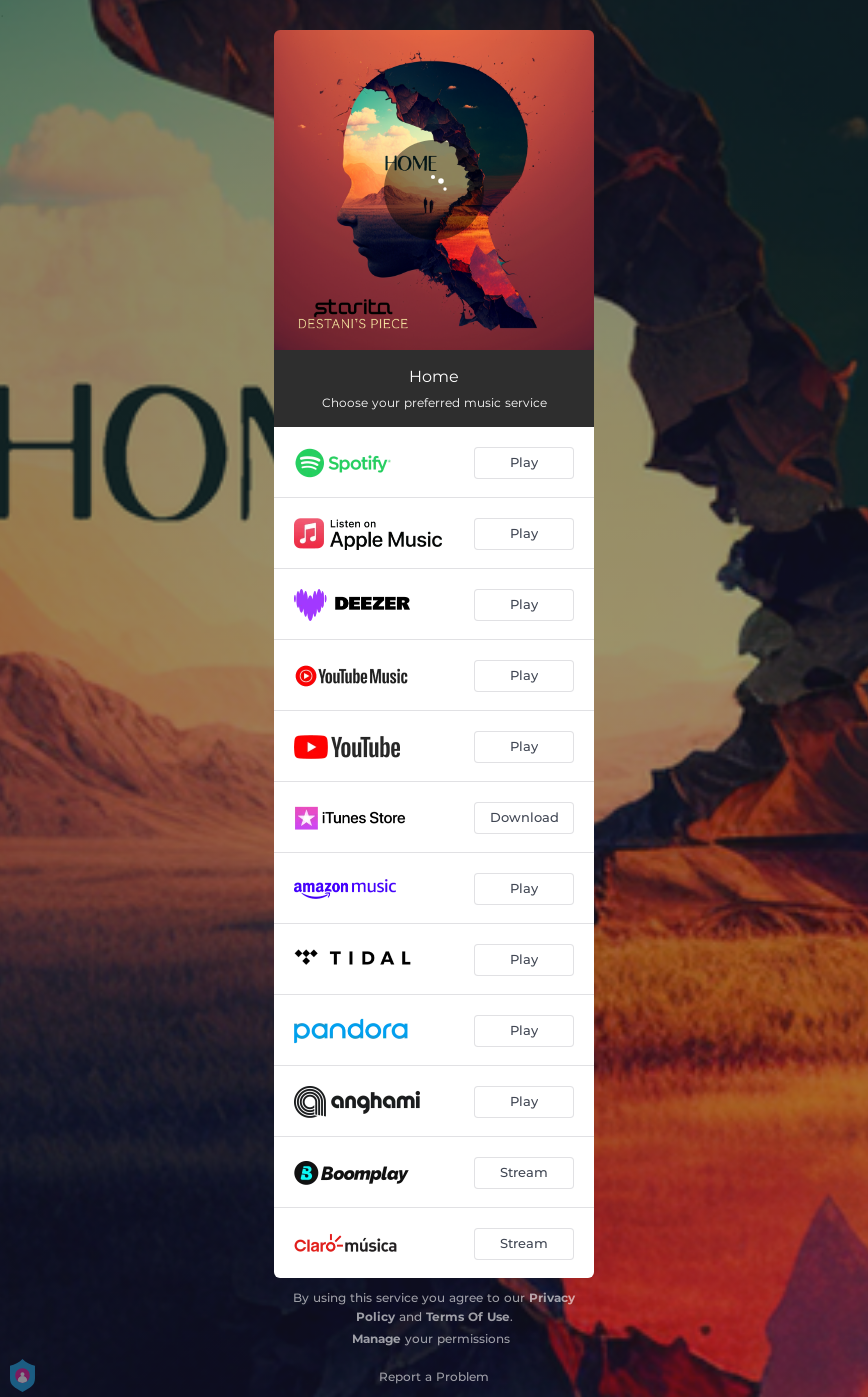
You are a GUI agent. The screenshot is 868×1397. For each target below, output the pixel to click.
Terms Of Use (468, 1316)
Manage (376, 1338)
